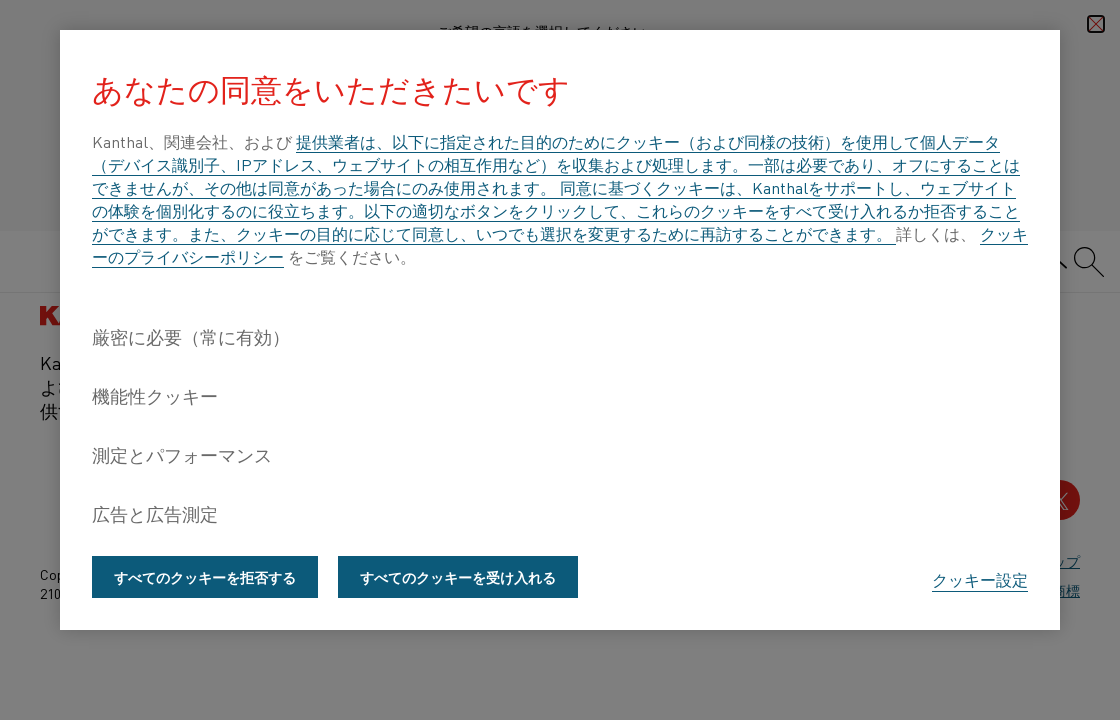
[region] (560, 330)
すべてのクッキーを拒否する (205, 577)
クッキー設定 (980, 579)
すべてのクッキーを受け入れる (458, 577)
